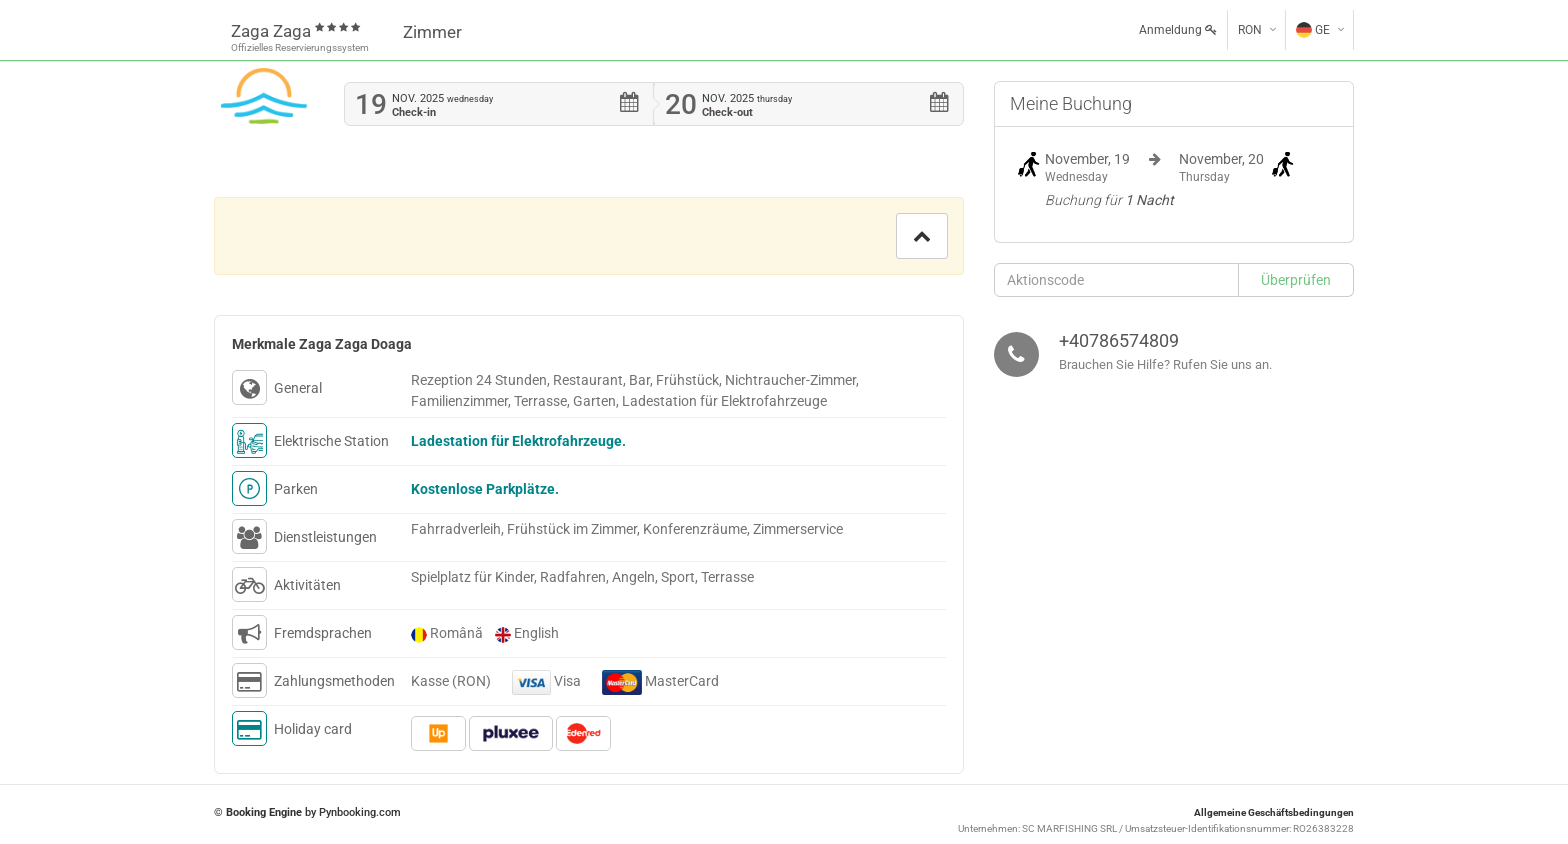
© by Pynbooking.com (307, 812)
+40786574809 (1119, 340)
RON (1250, 30)
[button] (922, 236)
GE (1313, 30)
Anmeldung (1178, 30)
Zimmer (432, 32)
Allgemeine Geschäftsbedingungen (1274, 812)
